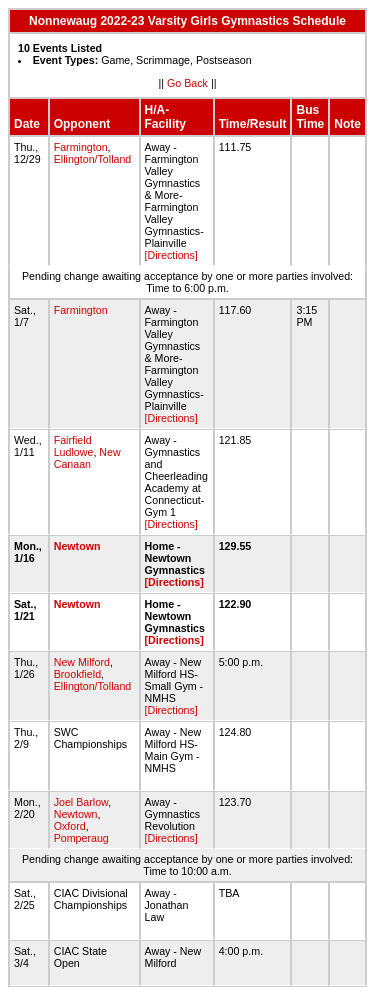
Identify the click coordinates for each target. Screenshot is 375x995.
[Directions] (171, 255)
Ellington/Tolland (93, 159)
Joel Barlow (81, 802)
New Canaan (87, 458)
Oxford (70, 826)
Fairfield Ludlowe (74, 446)
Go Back (187, 83)
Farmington (81, 147)
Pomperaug (81, 838)
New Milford (82, 662)
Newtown (77, 546)
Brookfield (77, 674)
